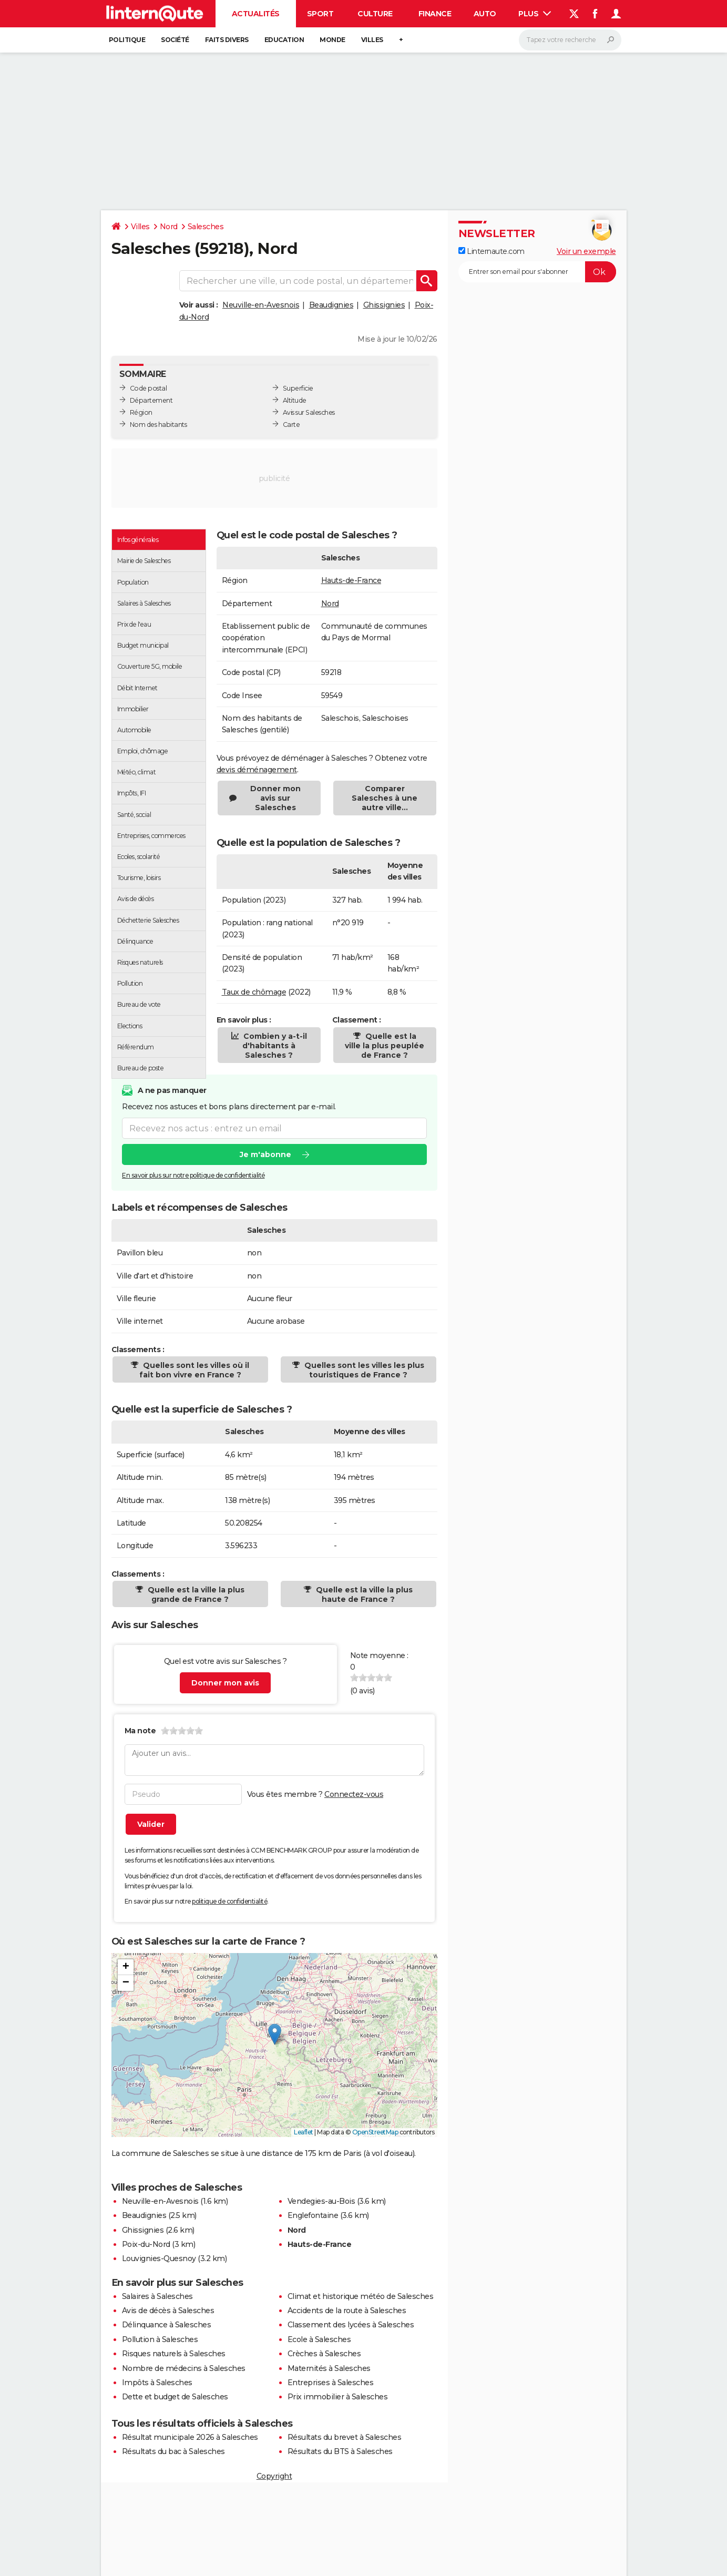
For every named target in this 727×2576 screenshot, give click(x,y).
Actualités (256, 13)
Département (151, 400)
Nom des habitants (158, 424)
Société (175, 40)
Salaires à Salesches (157, 2296)
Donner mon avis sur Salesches (275, 798)
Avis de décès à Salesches (168, 2310)
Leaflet (303, 2132)
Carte (291, 424)
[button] (274, 2034)
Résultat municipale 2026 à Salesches (190, 2437)
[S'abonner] (537, 271)
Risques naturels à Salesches (174, 2353)
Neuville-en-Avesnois (260, 305)
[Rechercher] (570, 39)
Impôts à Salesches (157, 2382)
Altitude (294, 400)
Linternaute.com (491, 251)
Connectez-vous (353, 1794)
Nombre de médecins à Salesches (183, 2368)
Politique (127, 40)
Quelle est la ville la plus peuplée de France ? (384, 1045)
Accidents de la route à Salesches (347, 2310)
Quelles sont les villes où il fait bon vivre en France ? (194, 1370)
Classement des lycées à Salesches (351, 2324)
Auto (485, 13)
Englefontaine (313, 2215)
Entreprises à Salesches (331, 2382)
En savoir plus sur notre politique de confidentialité (193, 1175)
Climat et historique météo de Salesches (361, 2296)
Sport (320, 13)
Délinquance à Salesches (166, 2324)
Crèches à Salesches (324, 2353)
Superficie (298, 388)
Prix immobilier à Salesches (338, 2396)
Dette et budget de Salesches (175, 2396)
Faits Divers (227, 40)
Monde (332, 40)
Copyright (274, 2476)
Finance (435, 13)
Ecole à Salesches (319, 2339)
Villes (372, 40)
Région (141, 412)
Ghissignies (384, 305)
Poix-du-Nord (146, 2244)
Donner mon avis (225, 1683)
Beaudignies (331, 305)
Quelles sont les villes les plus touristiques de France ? (363, 1370)
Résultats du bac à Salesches (173, 2451)
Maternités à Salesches (329, 2368)
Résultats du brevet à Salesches (345, 2437)
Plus (534, 13)
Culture (375, 13)
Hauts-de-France (351, 580)
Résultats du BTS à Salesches (340, 2451)
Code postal (148, 388)
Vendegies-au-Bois (321, 2201)
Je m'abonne (265, 1154)
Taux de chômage (254, 992)
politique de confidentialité (229, 1901)
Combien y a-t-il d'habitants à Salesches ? (274, 1045)
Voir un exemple (586, 251)
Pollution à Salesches (160, 2339)
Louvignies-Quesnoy (159, 2258)
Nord (169, 226)
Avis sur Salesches (309, 412)
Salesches (206, 226)
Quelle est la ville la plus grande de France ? (195, 1594)
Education (284, 40)
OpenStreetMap (375, 2132)
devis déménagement (257, 769)
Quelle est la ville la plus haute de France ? (363, 1594)
